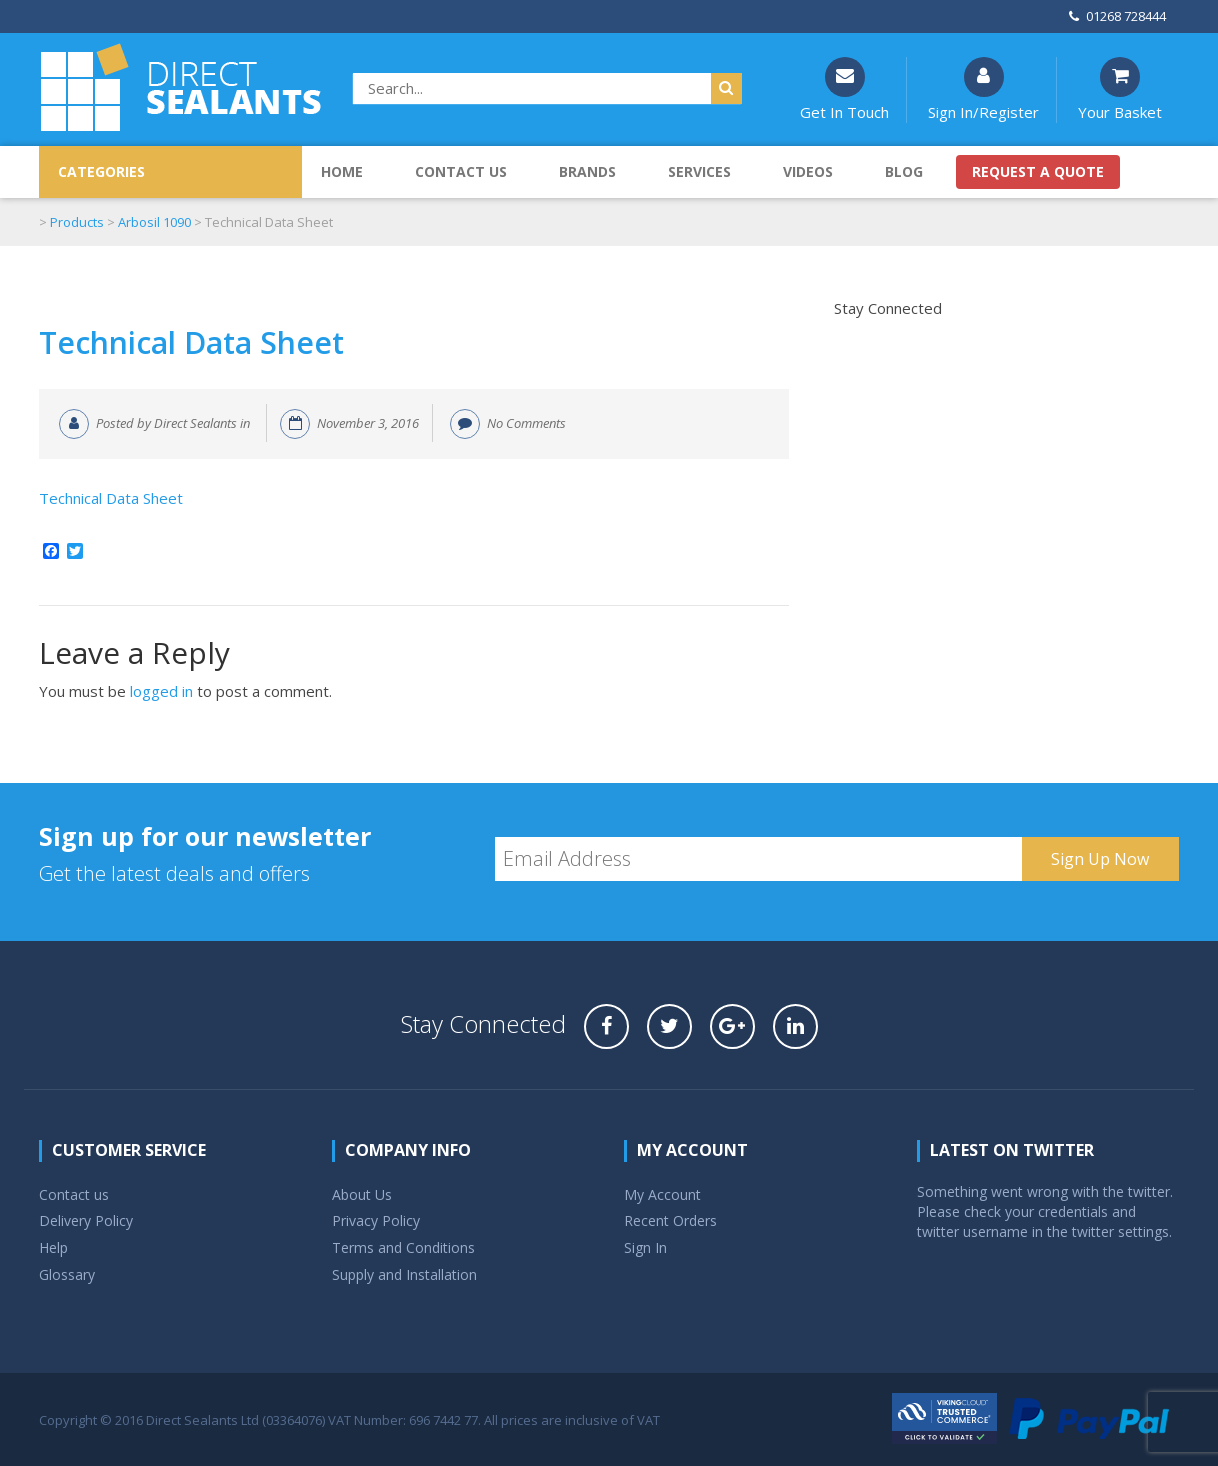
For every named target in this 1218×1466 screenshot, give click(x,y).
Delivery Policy (86, 1220)
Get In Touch (844, 89)
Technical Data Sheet (191, 342)
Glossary (67, 1274)
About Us (362, 1194)
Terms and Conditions (403, 1247)
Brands (587, 171)
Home (342, 171)
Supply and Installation (404, 1274)
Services (699, 171)
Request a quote (1038, 171)
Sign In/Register (983, 89)
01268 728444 (1117, 16)
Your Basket (1120, 89)
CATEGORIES (101, 171)
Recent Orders (670, 1220)
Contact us (461, 171)
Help (53, 1247)
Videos (808, 171)
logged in (161, 691)
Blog (904, 171)
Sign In (645, 1247)
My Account (662, 1194)
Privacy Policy (376, 1220)
